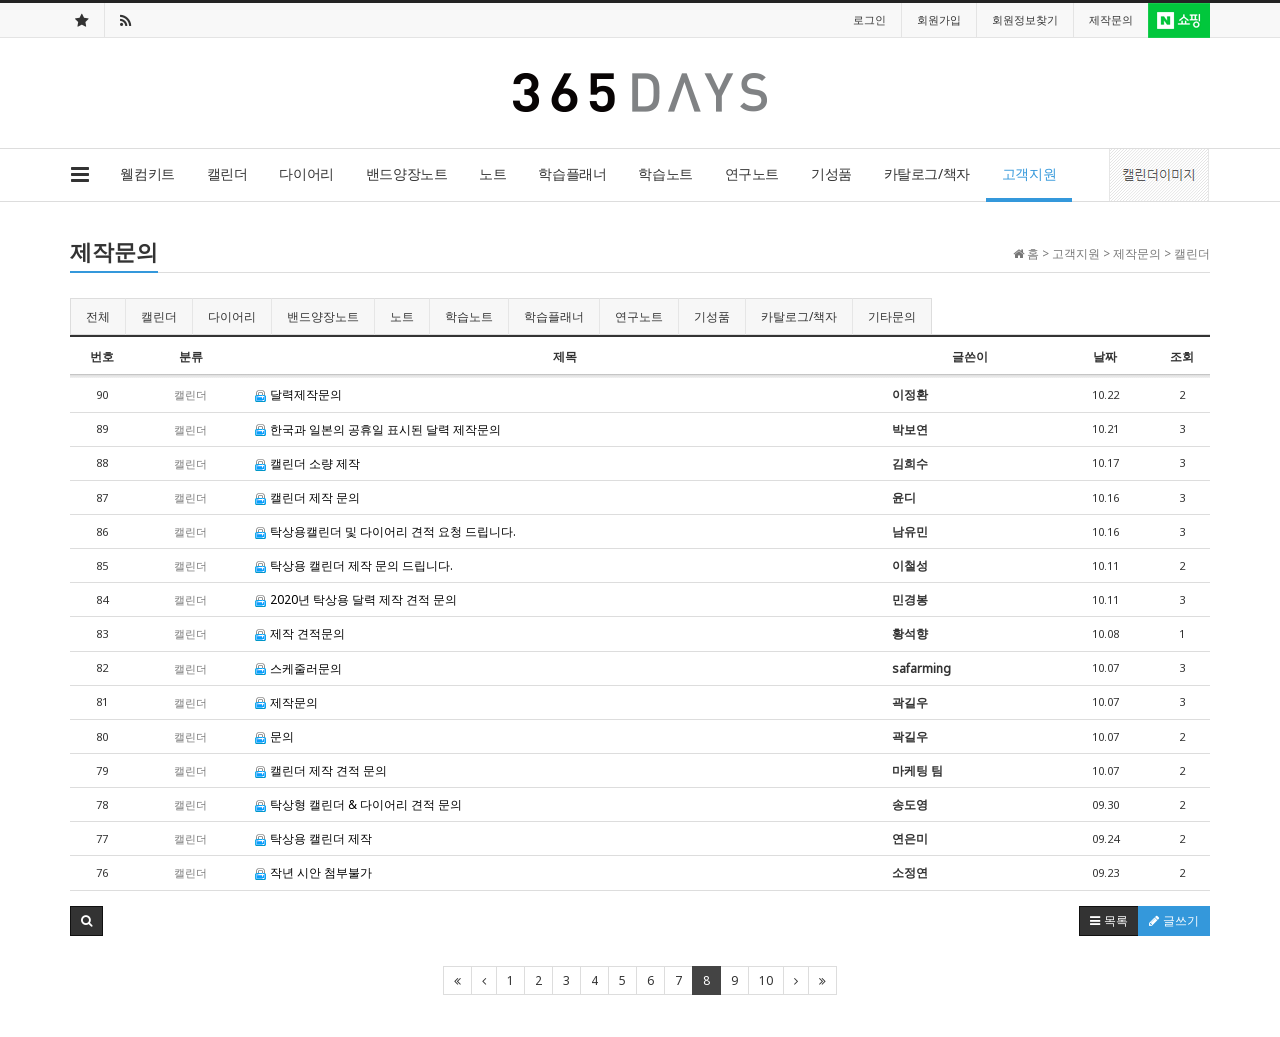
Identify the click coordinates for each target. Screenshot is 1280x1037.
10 (766, 980)
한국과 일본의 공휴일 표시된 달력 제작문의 (378, 429)
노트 (492, 173)
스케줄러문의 (298, 668)
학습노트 (665, 173)
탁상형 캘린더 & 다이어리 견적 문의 (358, 804)
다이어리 (306, 173)
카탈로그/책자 (927, 173)
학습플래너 (572, 173)
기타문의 (892, 316)
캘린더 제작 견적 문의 (321, 770)
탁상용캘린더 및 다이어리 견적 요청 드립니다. (385, 531)
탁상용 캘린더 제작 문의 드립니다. (354, 565)
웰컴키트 (147, 173)
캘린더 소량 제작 (307, 463)
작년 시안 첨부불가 (313, 872)
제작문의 (286, 702)
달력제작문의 (298, 394)
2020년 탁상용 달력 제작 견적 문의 (356, 599)
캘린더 (227, 173)
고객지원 (1029, 173)
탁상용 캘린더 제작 (313, 838)
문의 (274, 736)
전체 (98, 316)
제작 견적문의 (300, 633)
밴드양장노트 (406, 173)
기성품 (831, 173)
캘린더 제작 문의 (307, 497)
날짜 (1105, 356)
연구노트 (752, 173)
